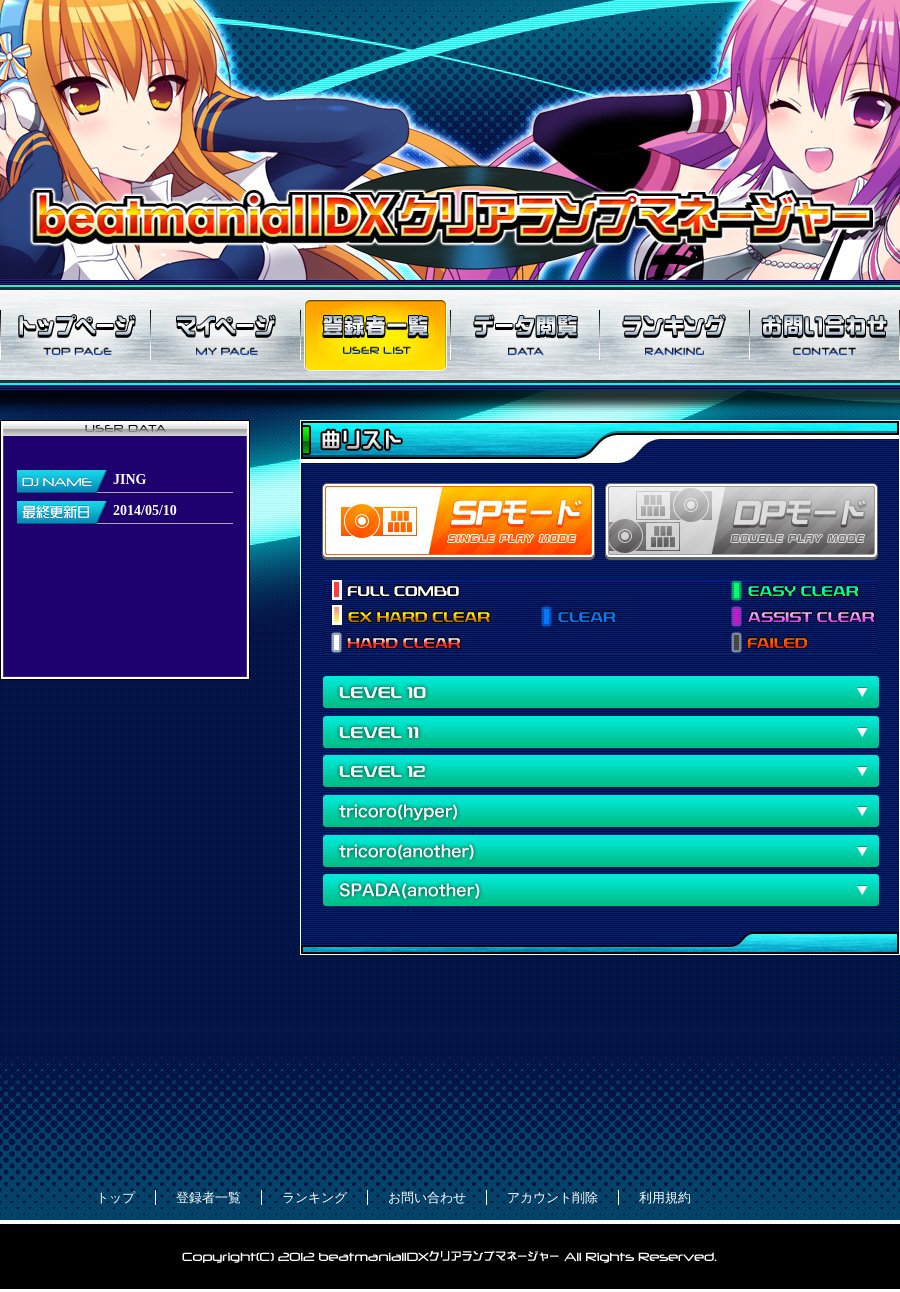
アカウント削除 (552, 1197)
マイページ (225, 335)
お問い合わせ (825, 335)
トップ (115, 1197)
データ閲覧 (525, 335)
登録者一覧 (375, 335)
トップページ (75, 335)
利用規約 (665, 1197)
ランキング (675, 335)
